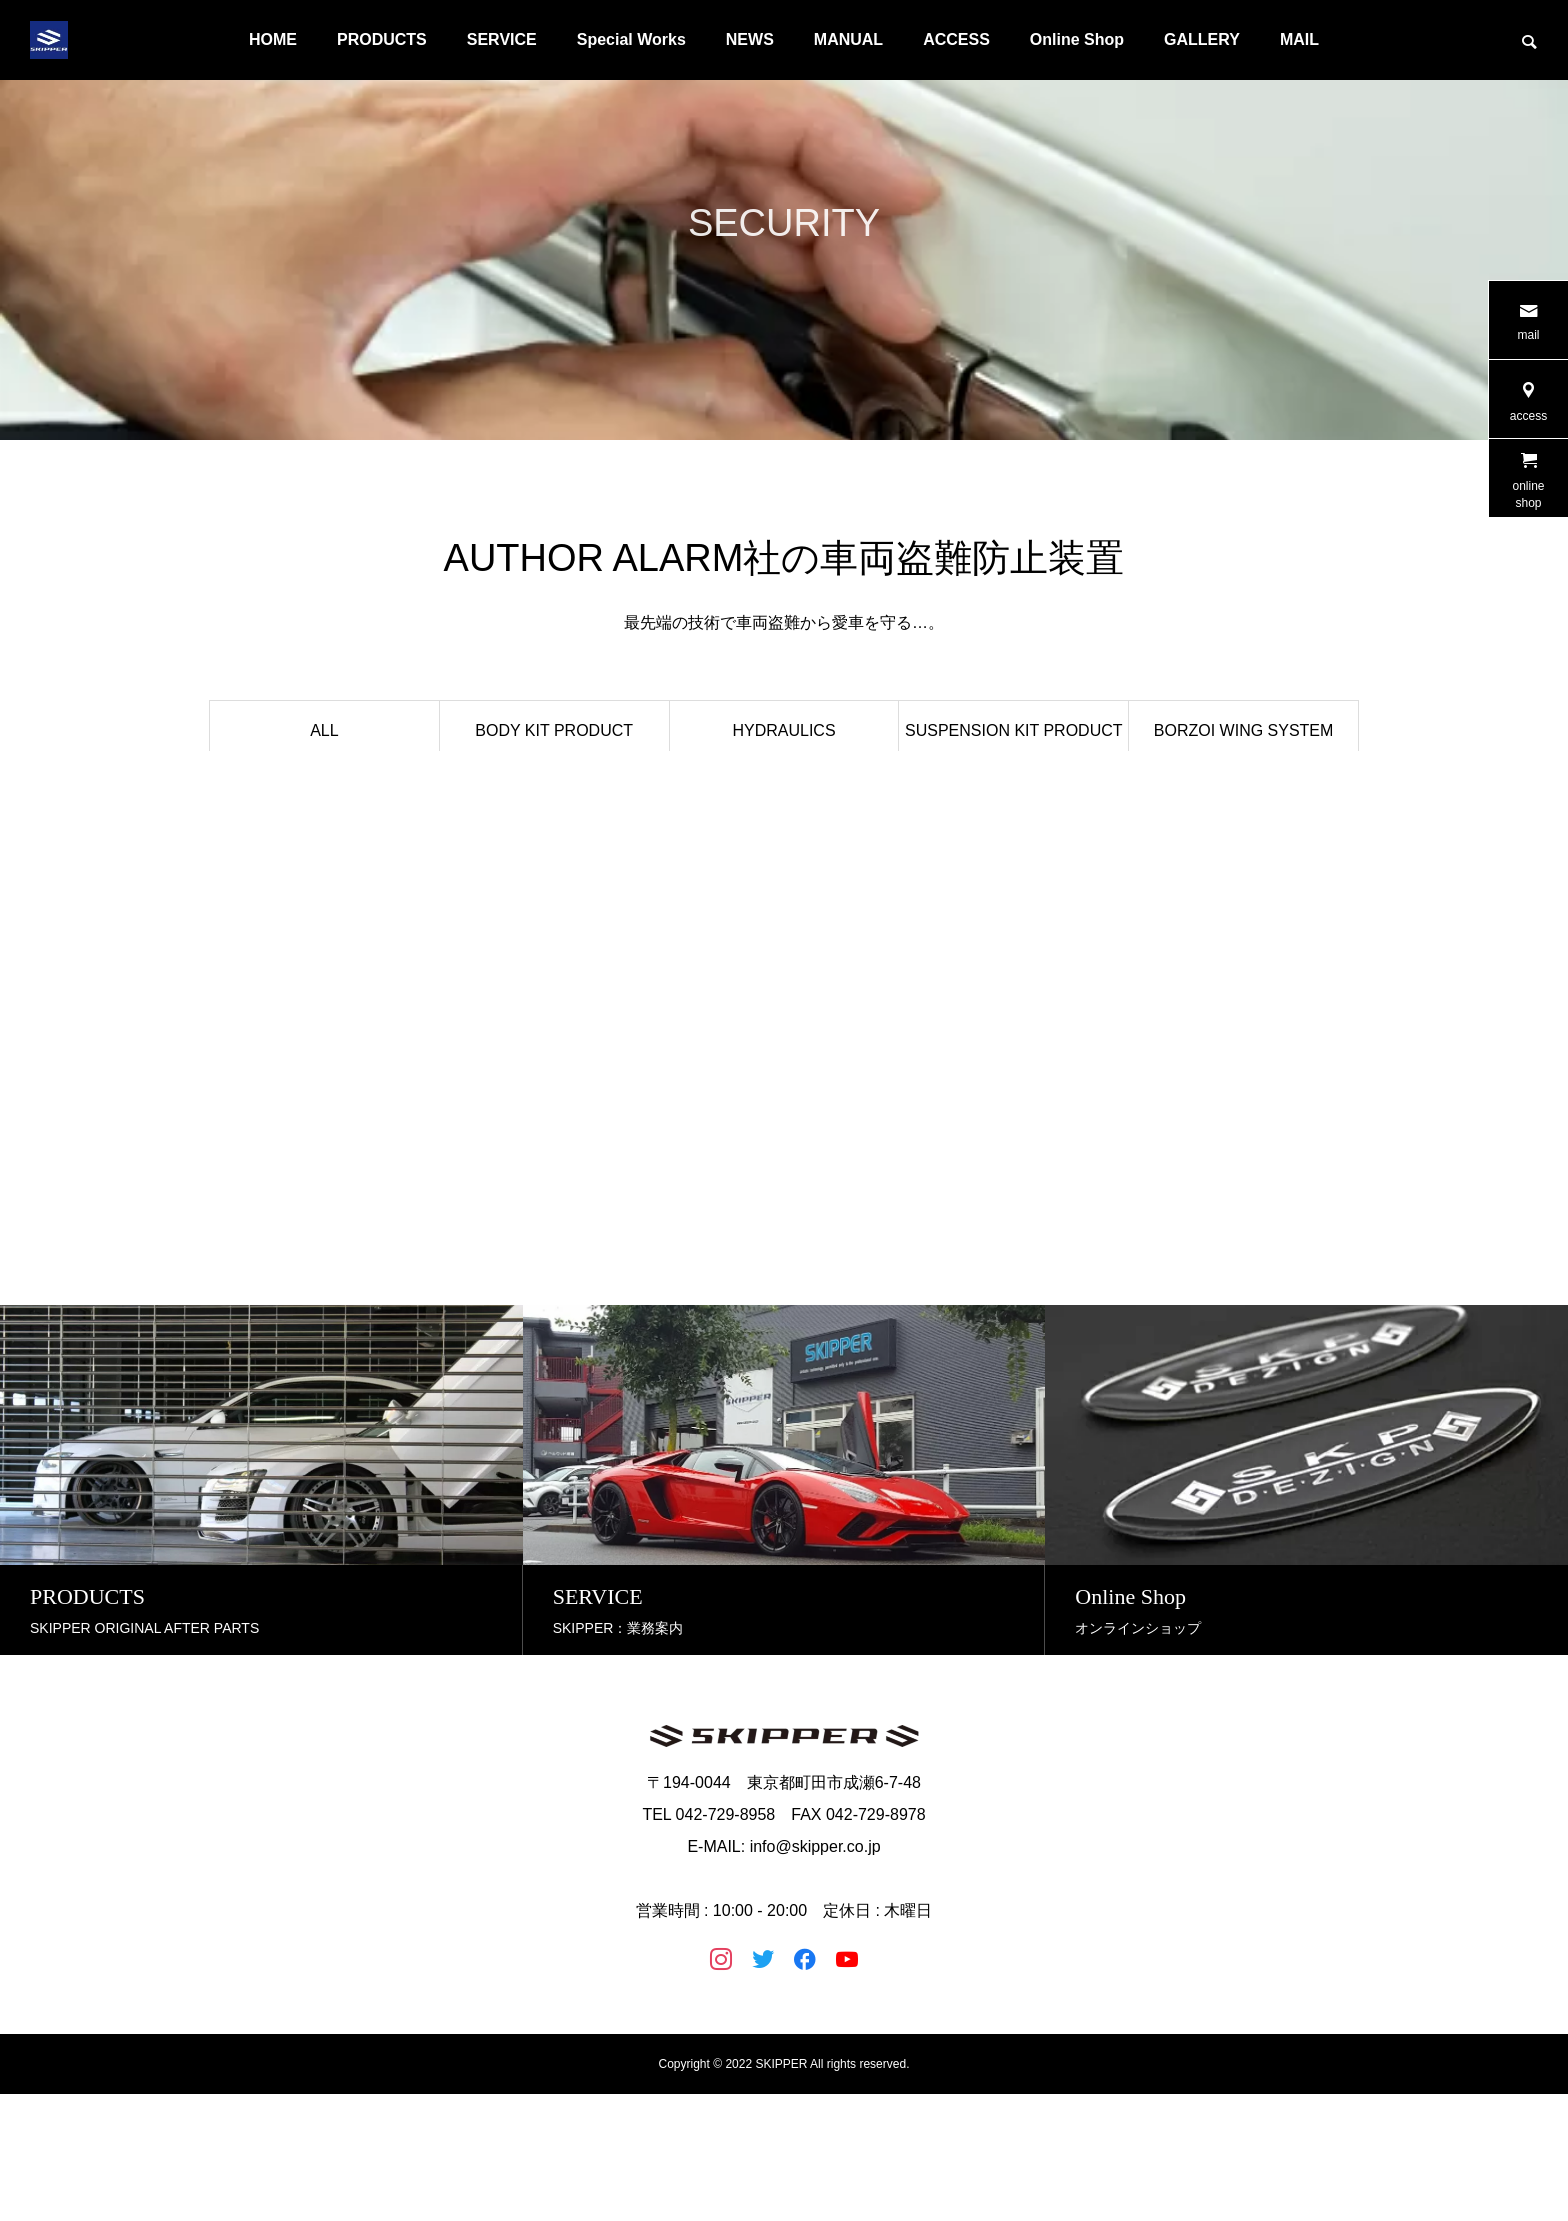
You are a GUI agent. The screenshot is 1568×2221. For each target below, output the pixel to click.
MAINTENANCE (784, 848)
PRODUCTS (382, 39)
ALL (324, 730)
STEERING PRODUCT (1013, 789)
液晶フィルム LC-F (325, 848)
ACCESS (956, 39)
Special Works (631, 39)
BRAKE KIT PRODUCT (554, 789)
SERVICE (502, 39)
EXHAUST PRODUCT (784, 789)
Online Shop (1077, 39)
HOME (273, 39)
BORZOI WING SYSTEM (1244, 730)
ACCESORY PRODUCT (554, 848)
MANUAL (848, 39)
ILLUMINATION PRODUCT (324, 789)
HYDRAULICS (783, 730)
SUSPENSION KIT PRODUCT (1014, 730)
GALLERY (1202, 39)
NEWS (750, 39)
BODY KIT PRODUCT (554, 730)
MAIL (1299, 39)
